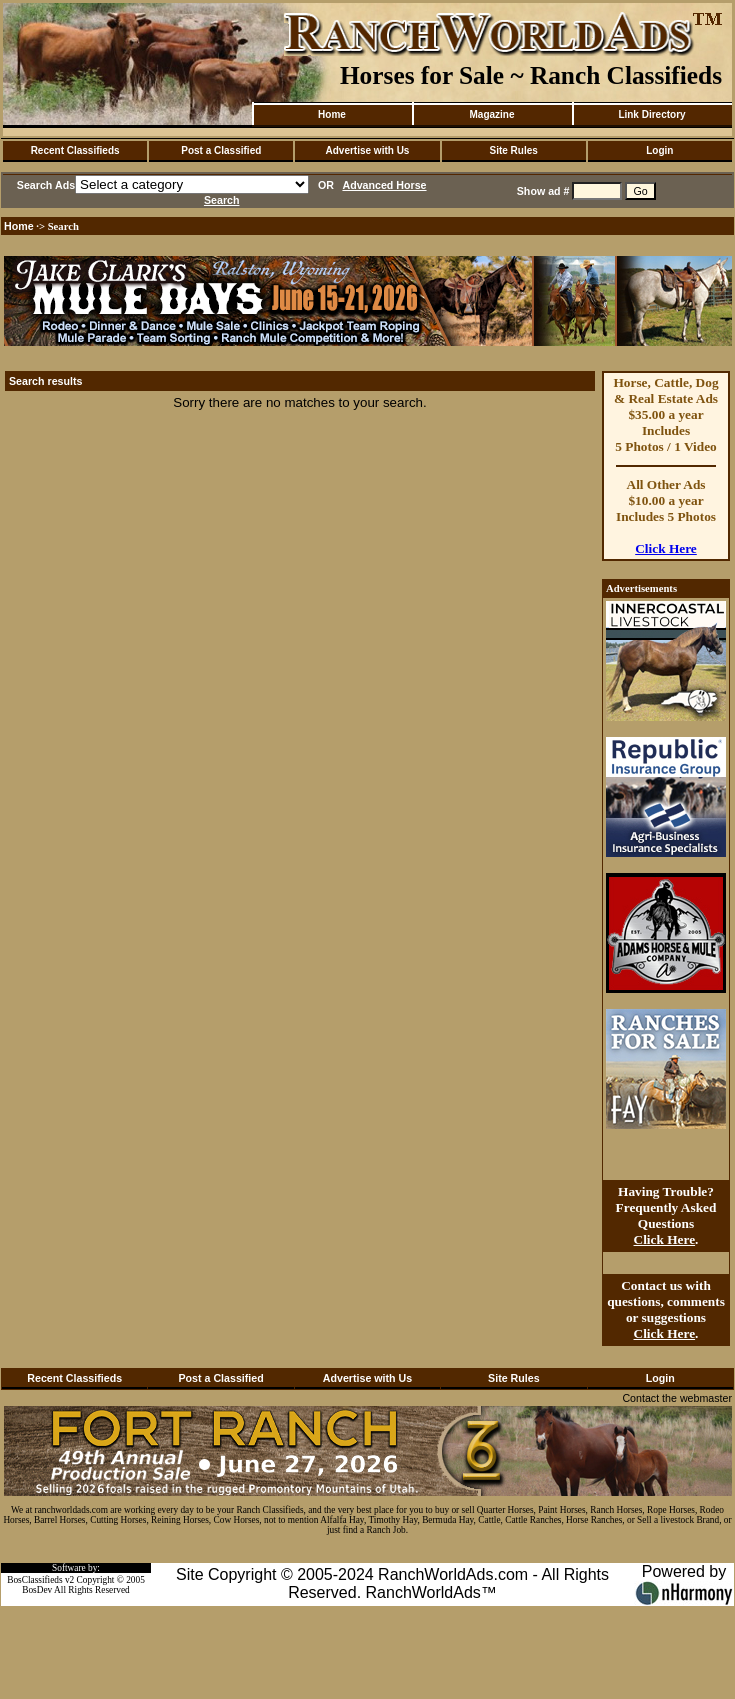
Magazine (491, 114)
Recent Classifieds (75, 150)
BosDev (37, 1590)
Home (332, 114)
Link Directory (651, 114)
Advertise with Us (368, 150)
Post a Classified (221, 150)
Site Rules (513, 150)
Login (659, 150)
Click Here (666, 548)
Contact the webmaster (677, 1398)
